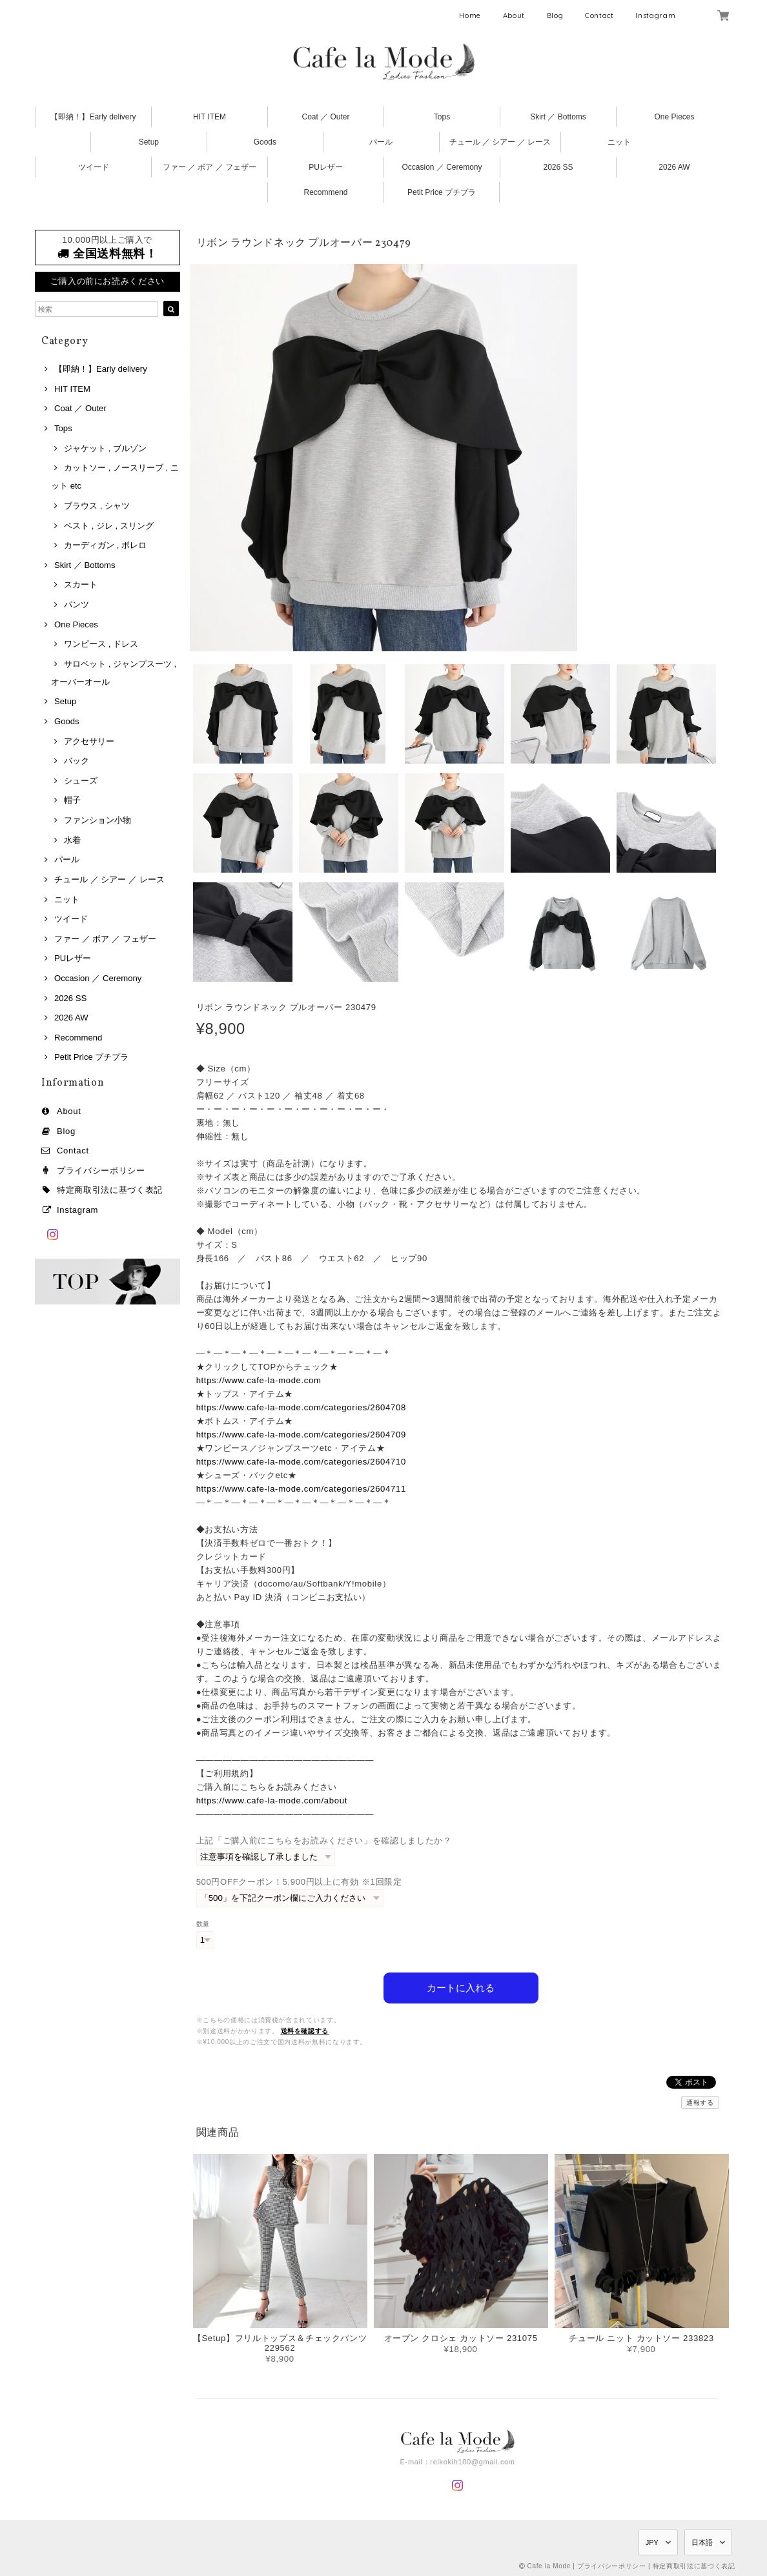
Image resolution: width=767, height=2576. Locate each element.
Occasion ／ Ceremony (442, 167)
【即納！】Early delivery (93, 116)
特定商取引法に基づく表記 (110, 1190)
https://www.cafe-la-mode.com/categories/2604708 (301, 1407)
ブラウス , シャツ (97, 506)
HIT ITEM (209, 116)
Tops (442, 116)
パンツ (76, 604)
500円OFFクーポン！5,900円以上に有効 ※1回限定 (299, 1882)
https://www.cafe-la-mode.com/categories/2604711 (301, 1489)
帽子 (72, 800)
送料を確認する (305, 2030)
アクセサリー (89, 741)
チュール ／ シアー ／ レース (500, 142)
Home (470, 15)
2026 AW (674, 167)
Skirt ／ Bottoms (558, 116)
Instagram (655, 15)
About (514, 15)
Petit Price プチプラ (441, 192)
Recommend (325, 192)
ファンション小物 (97, 820)
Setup (149, 142)
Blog (555, 15)
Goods (265, 142)
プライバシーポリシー (101, 1170)
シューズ (80, 781)
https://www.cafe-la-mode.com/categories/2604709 (301, 1434)
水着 (72, 840)
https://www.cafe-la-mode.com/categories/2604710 (301, 1461)
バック (76, 761)
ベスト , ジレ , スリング (109, 526)
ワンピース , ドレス (101, 644)
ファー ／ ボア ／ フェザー (209, 167)
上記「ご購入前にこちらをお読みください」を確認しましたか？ (324, 1840)
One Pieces (674, 116)
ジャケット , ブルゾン (105, 448)
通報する (700, 2101)
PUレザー (326, 167)
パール (381, 142)
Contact (599, 15)
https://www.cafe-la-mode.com (259, 1380)
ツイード (93, 167)
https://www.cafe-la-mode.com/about (271, 1800)
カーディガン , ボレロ (105, 545)
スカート (80, 584)
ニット (619, 142)
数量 (203, 1923)
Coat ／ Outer (325, 116)
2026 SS (558, 167)
